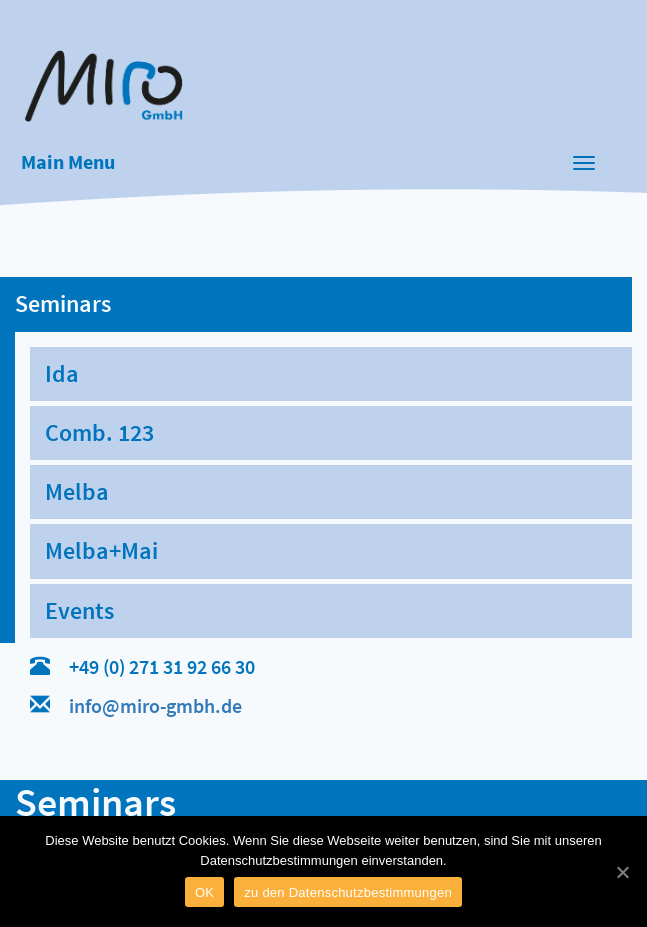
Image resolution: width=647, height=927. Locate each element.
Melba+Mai (101, 550)
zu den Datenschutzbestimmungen (348, 892)
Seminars (63, 303)
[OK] (622, 872)
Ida (62, 373)
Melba (77, 491)
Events (79, 610)
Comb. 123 (99, 432)
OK (204, 892)
